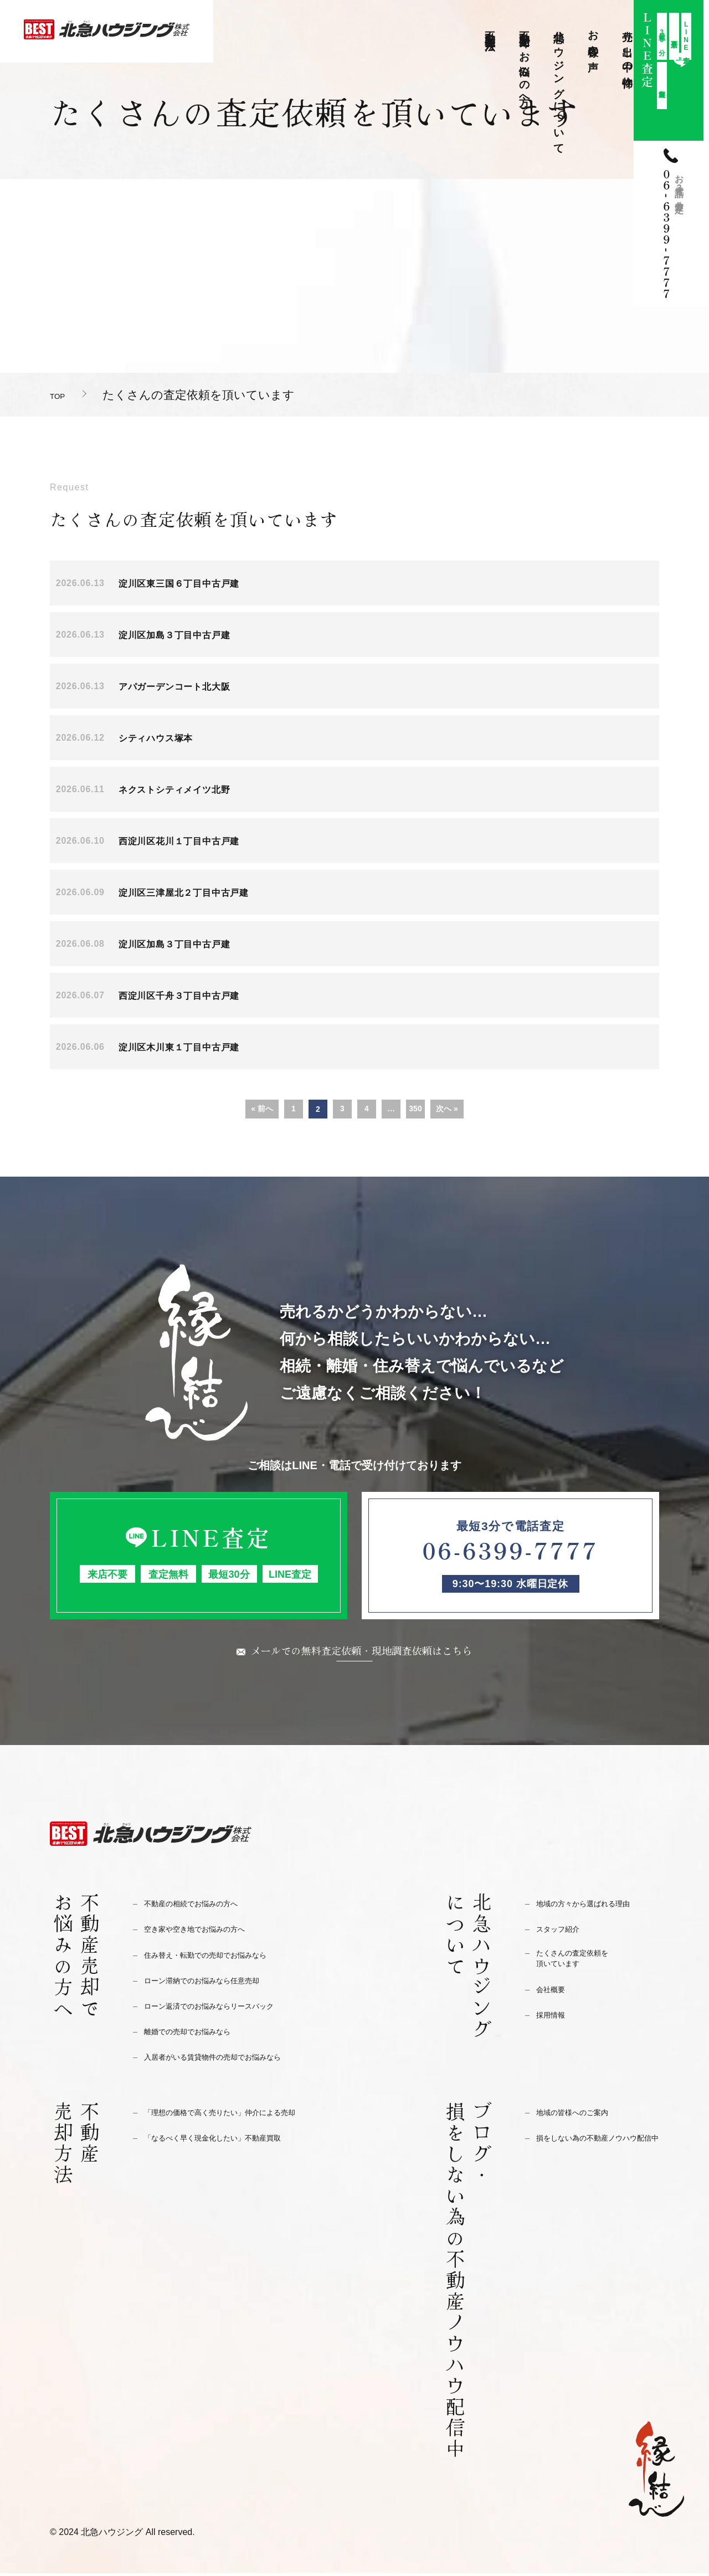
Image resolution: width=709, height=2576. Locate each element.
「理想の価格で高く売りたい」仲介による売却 (243, 2115)
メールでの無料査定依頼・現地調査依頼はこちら (362, 1651)
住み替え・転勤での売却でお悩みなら (224, 1957)
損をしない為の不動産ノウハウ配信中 (597, 2147)
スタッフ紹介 (564, 1931)
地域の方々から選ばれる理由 (597, 1906)
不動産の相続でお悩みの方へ (205, 1906)
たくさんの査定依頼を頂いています (583, 1964)
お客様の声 (593, 39)
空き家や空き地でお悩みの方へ (210, 1931)
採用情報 (555, 2022)
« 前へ (262, 1108)
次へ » (447, 1108)
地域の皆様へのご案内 (583, 2115)
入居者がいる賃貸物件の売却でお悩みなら (233, 2059)
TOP (62, 394)
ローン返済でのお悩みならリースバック (229, 2008)
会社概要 (555, 1997)
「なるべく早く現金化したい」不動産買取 (233, 2140)
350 (415, 1108)
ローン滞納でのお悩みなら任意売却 (219, 1983)
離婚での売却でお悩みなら (200, 2034)
